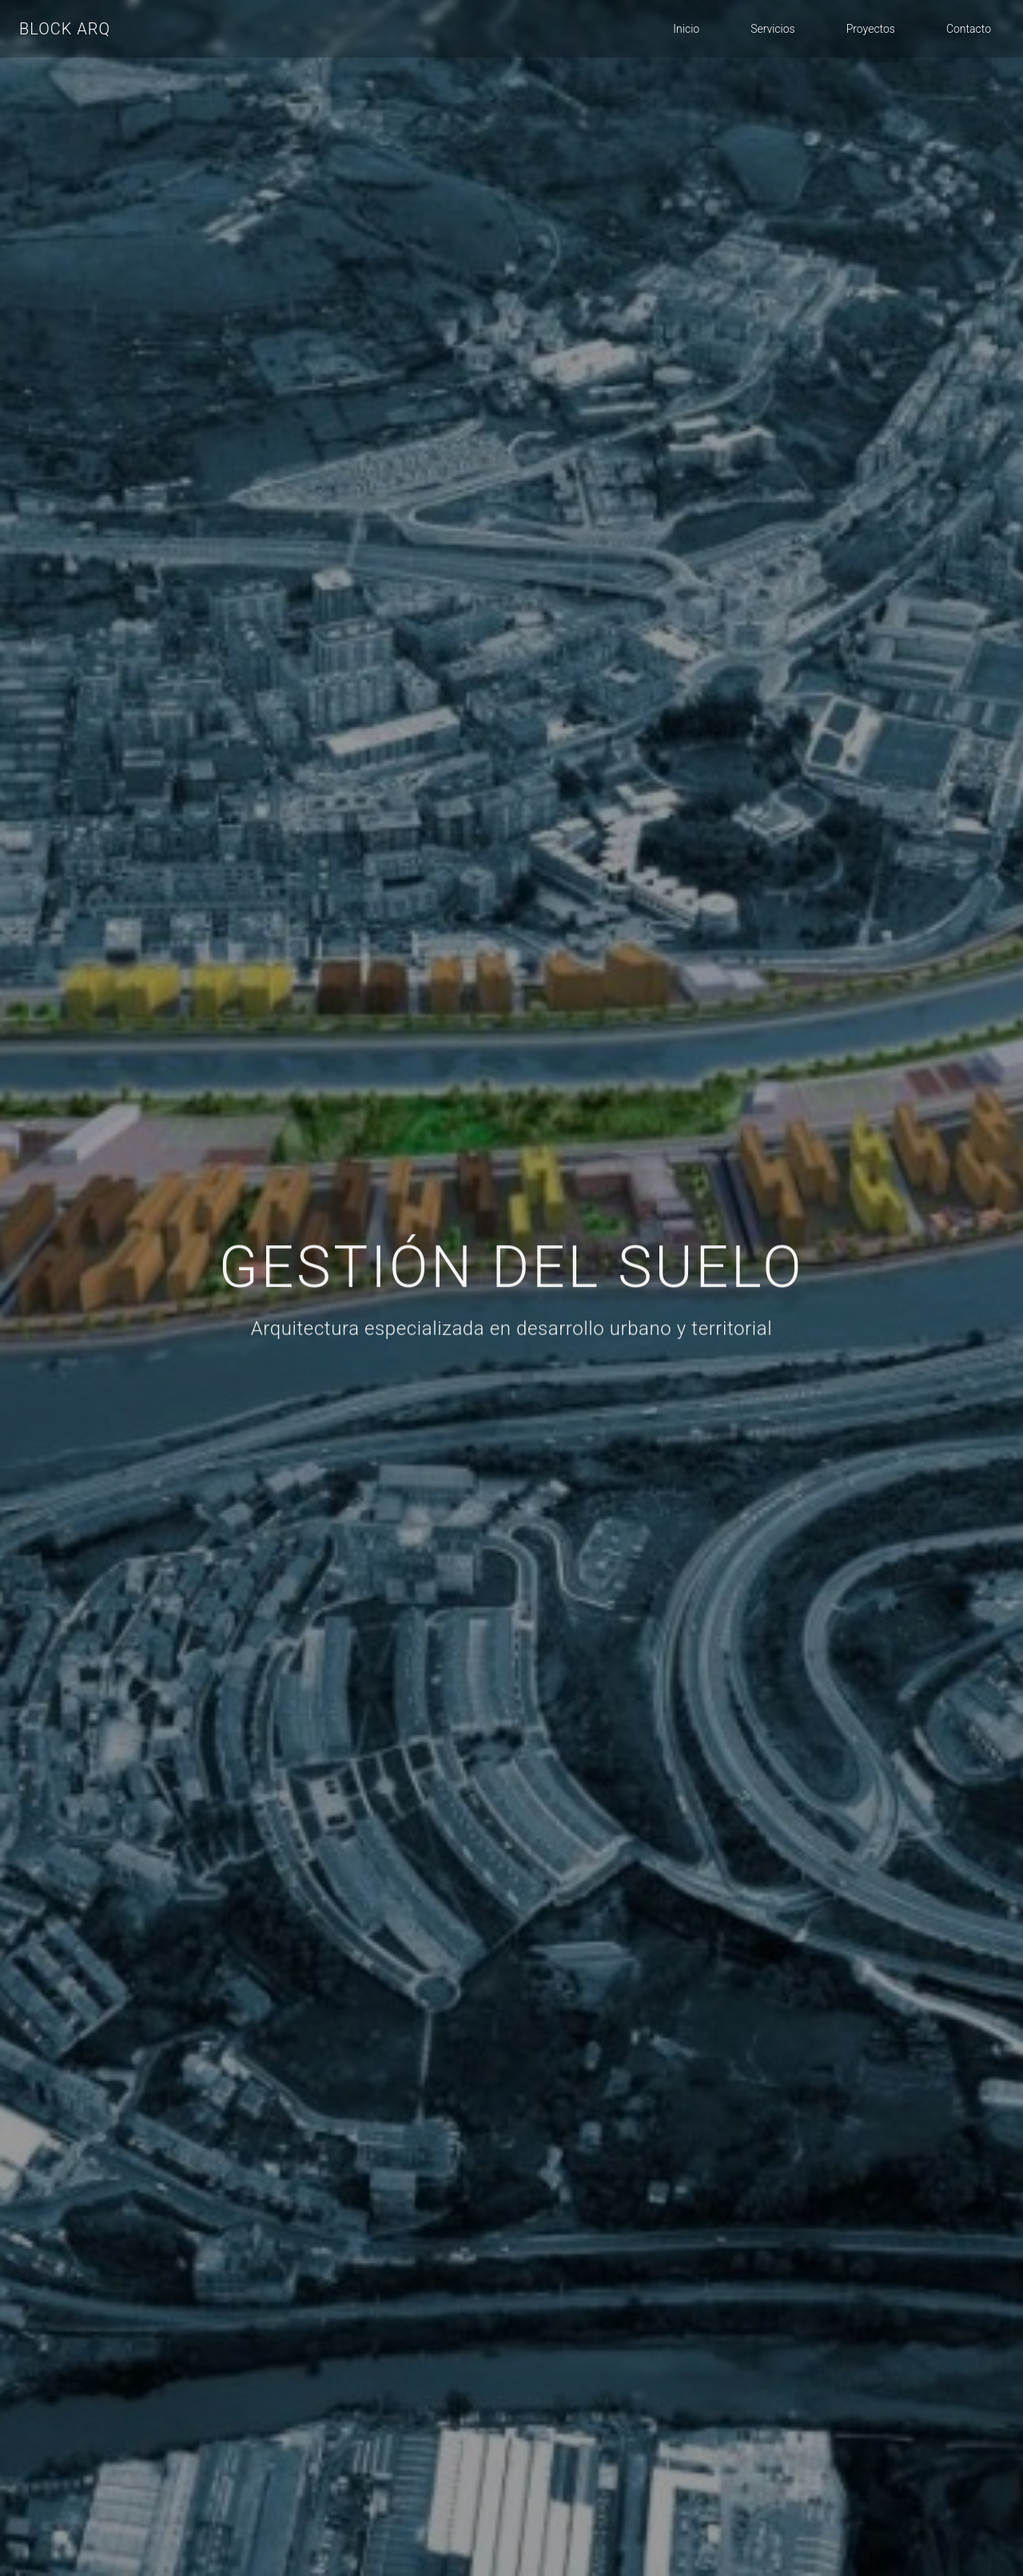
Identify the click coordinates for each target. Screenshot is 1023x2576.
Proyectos (870, 28)
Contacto (968, 28)
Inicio (686, 28)
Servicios (772, 28)
